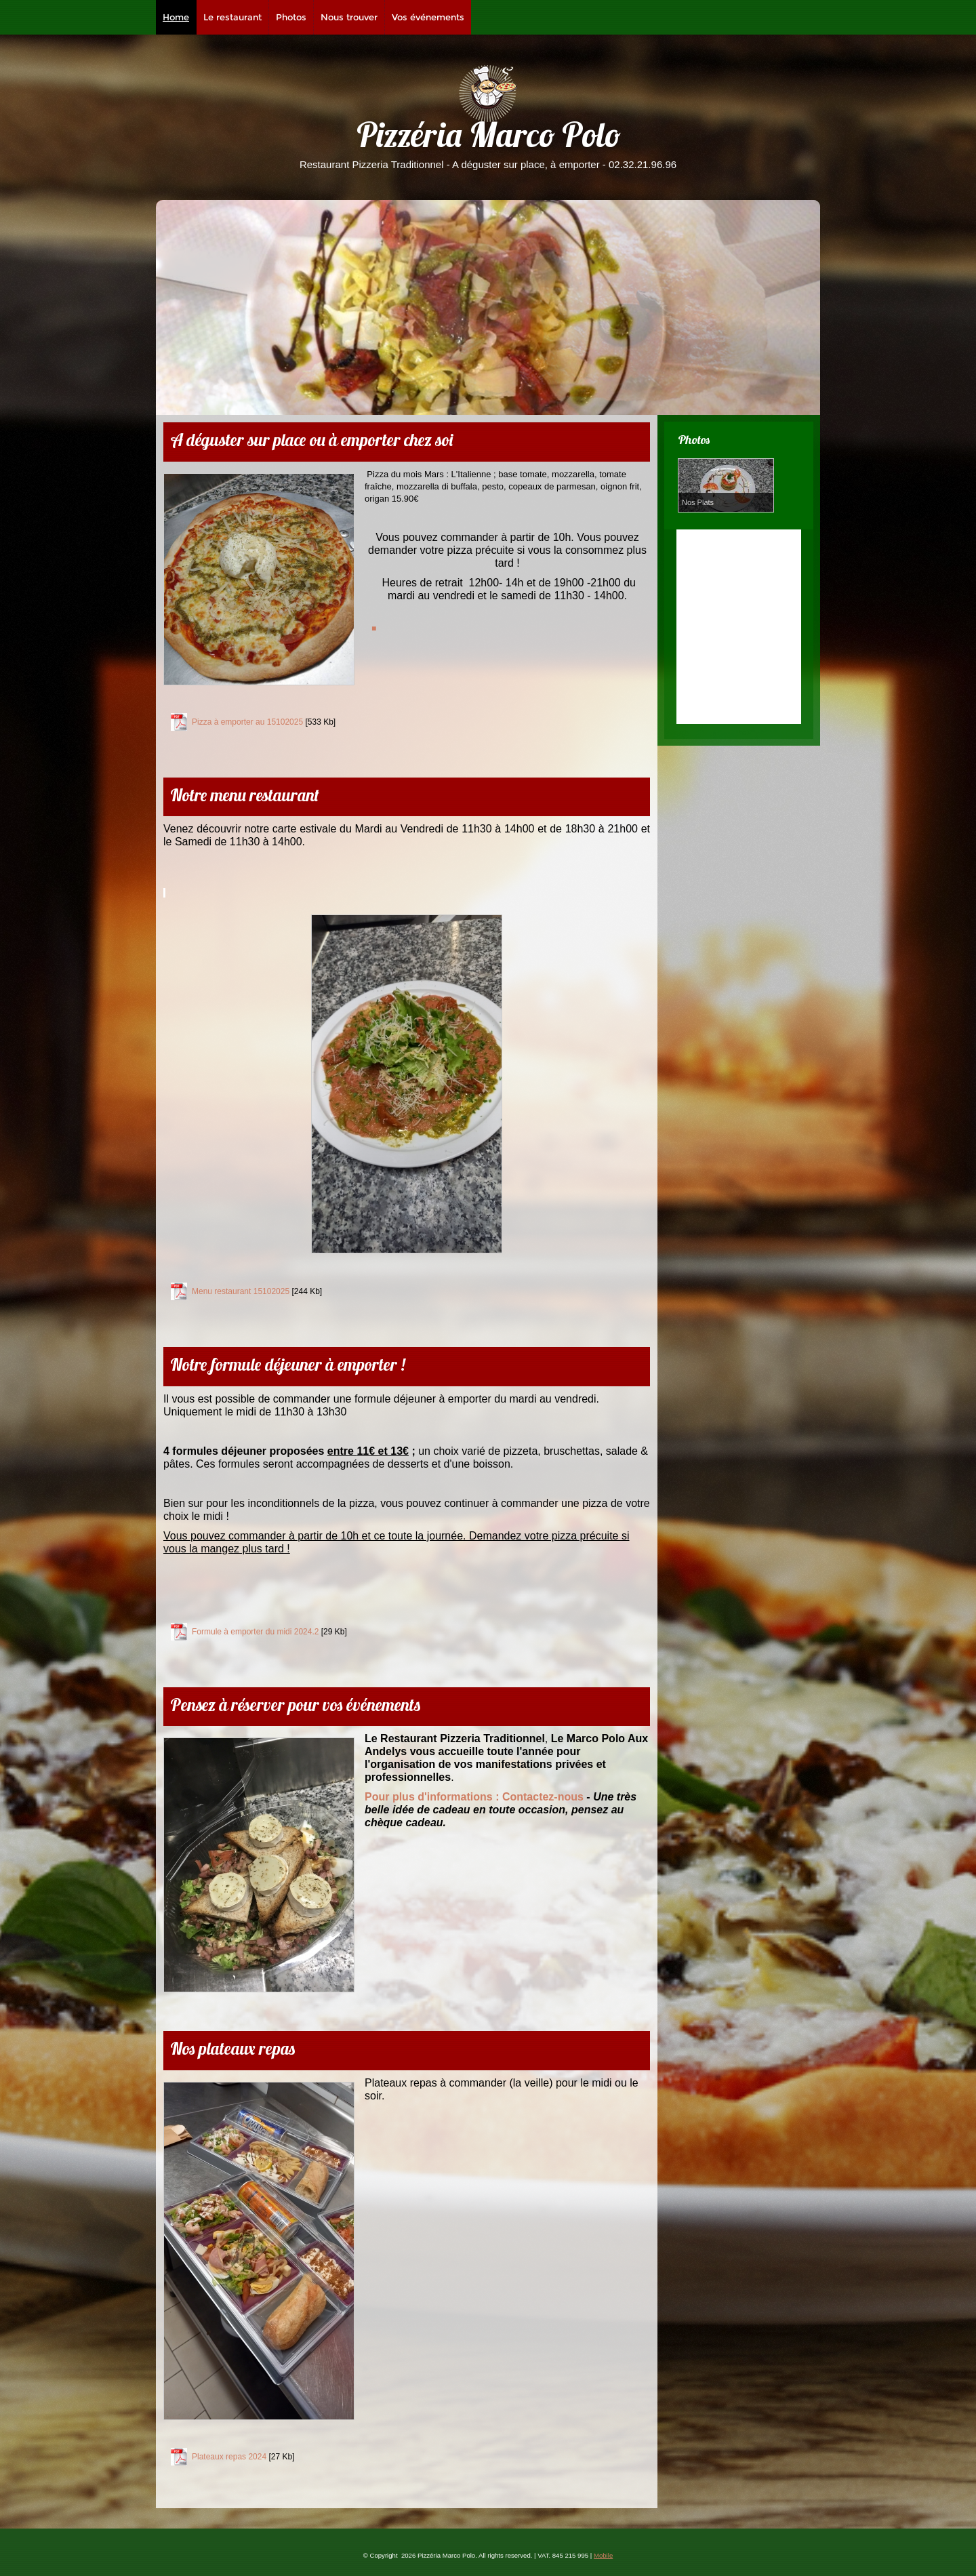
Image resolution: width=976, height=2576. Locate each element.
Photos (291, 17)
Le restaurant (232, 17)
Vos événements (428, 17)
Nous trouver (349, 17)
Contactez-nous (474, 1797)
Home (176, 17)
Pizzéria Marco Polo (488, 138)
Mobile (603, 2555)
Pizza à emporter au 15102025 (247, 722)
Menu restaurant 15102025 (240, 1291)
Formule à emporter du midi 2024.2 (255, 1631)
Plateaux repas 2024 (229, 2456)
